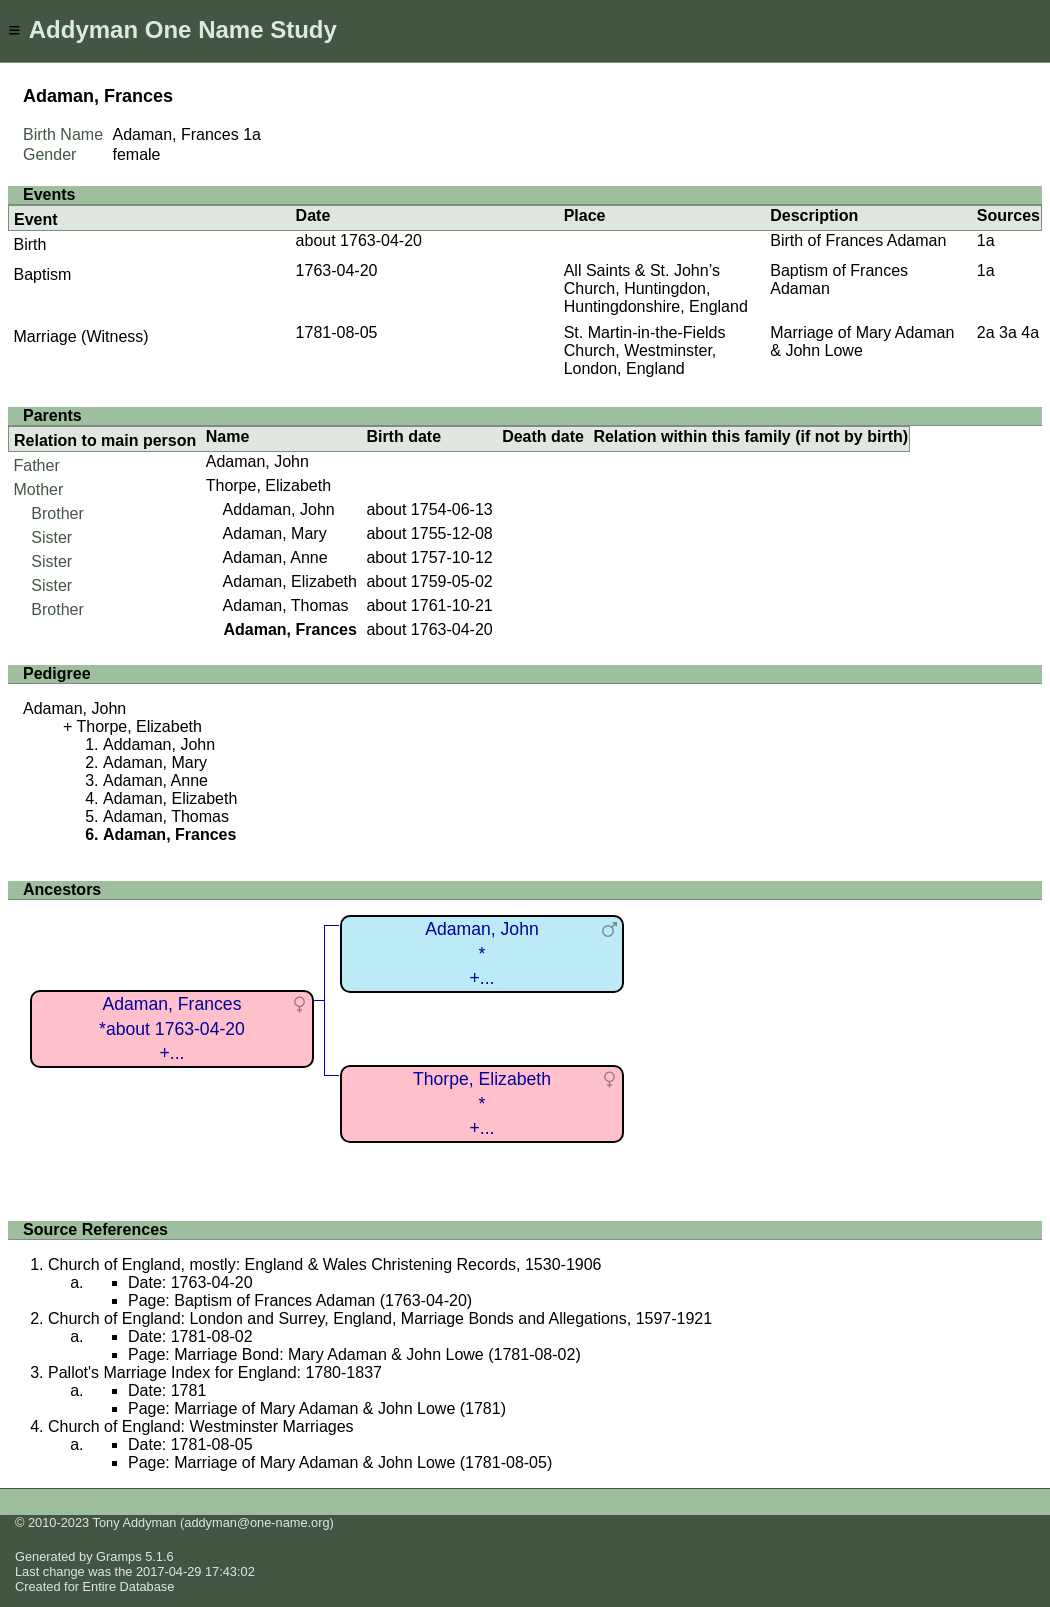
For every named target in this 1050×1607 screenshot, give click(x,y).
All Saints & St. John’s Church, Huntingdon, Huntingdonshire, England (656, 288)
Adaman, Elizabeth (290, 581)
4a (1030, 332)
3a (1008, 332)
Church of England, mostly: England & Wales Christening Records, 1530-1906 (324, 1264)
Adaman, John (257, 461)
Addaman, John (279, 509)
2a (986, 332)
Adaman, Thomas (286, 605)
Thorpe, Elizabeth (268, 485)
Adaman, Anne (275, 557)
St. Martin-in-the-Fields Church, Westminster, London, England (645, 350)
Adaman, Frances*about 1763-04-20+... (172, 1028)
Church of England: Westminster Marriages (201, 1426)
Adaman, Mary (275, 533)
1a (252, 134)
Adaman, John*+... (481, 953)
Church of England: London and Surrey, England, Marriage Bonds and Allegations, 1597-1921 (380, 1318)
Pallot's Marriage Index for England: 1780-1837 (215, 1372)
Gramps (119, 1556)
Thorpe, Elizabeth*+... (482, 1103)
